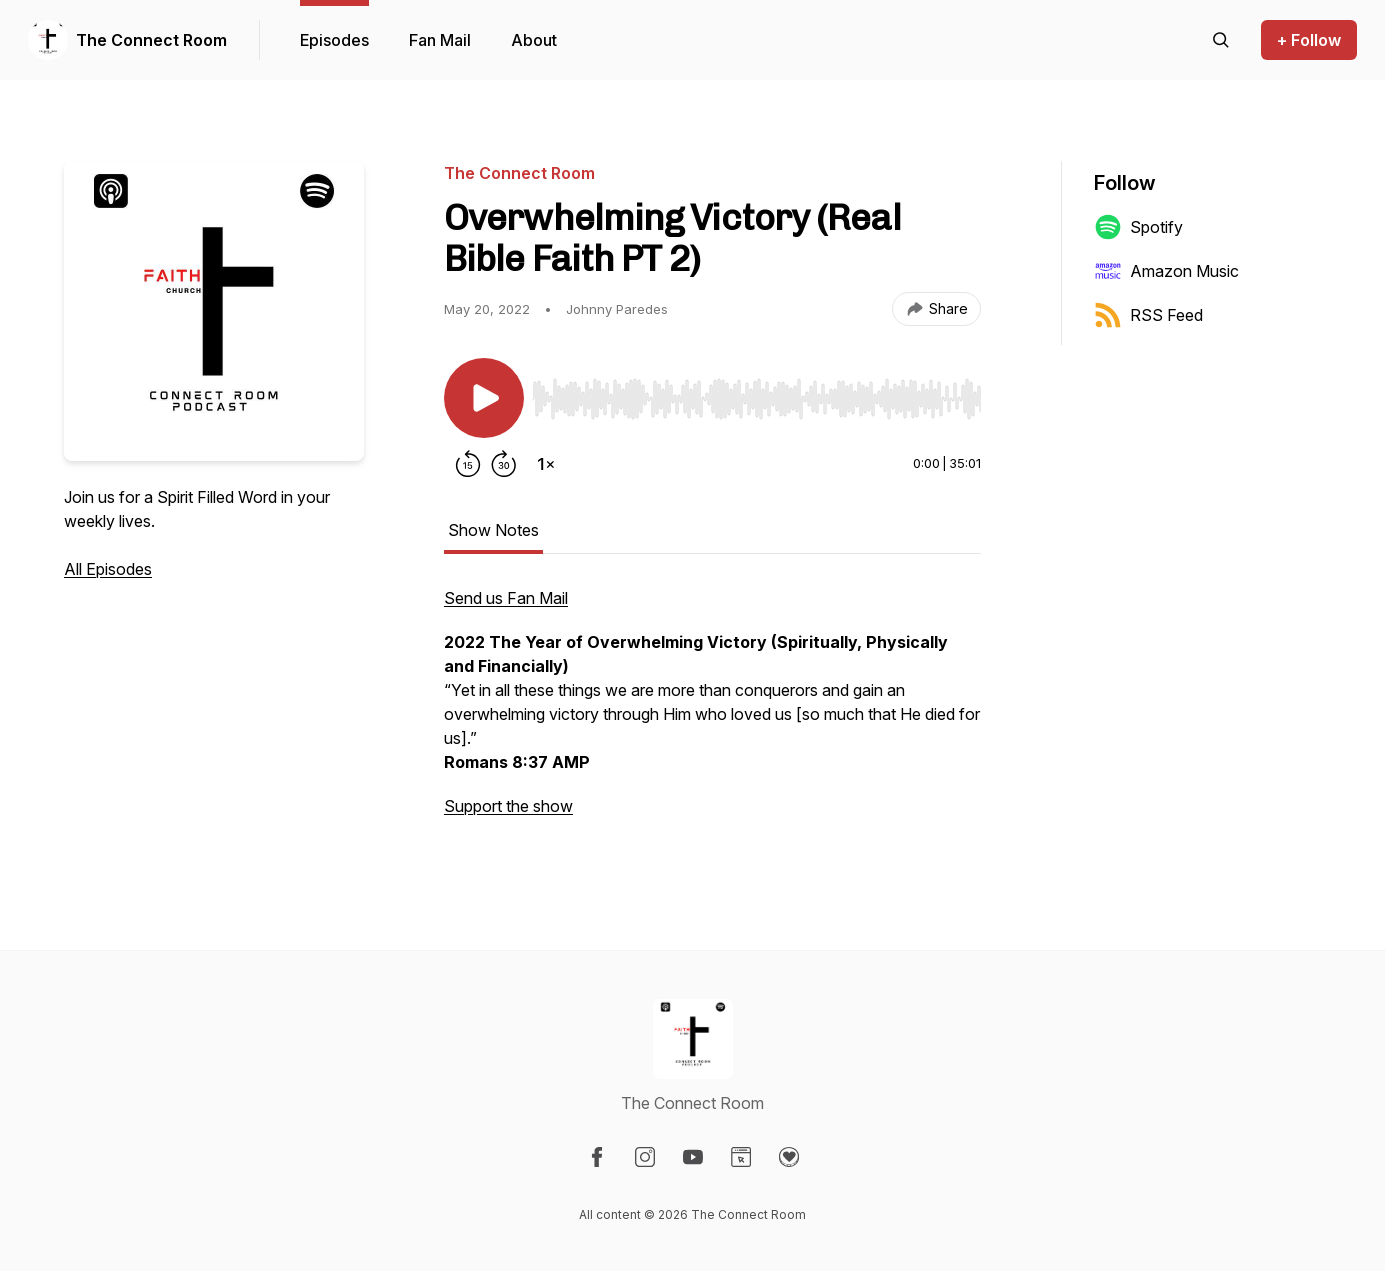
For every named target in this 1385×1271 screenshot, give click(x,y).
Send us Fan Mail (506, 598)
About (534, 40)
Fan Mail (440, 40)
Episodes (334, 40)
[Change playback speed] (546, 464)
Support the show (508, 806)
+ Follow (1309, 40)
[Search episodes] (1221, 40)
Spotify (1138, 227)
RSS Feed (1148, 315)
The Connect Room (151, 40)
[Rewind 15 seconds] (468, 464)
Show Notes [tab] (493, 530)
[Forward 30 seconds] (504, 464)
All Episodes (108, 569)
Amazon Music (1166, 271)
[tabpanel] (712, 712)
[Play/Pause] (484, 398)
